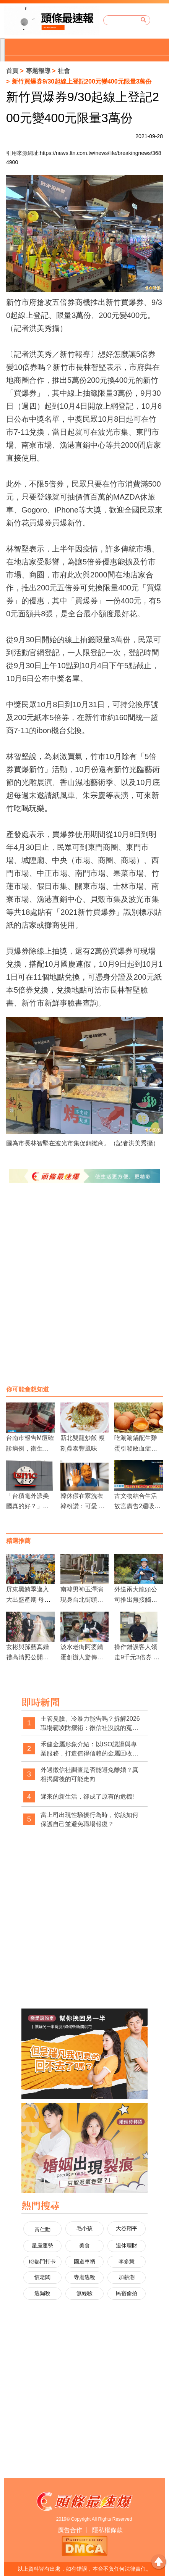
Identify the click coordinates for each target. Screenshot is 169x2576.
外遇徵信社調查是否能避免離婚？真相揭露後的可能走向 (89, 1774)
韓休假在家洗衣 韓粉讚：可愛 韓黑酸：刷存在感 (82, 1506)
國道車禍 (84, 2261)
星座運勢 (42, 2245)
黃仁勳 (42, 2229)
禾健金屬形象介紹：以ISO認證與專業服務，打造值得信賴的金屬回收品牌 (89, 1749)
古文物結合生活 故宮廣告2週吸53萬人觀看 (138, 1506)
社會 (64, 71)
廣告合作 (70, 2530)
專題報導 (38, 71)
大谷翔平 (126, 2228)
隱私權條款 (107, 2530)
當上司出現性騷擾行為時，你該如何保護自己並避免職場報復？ (89, 1819)
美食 (84, 2245)
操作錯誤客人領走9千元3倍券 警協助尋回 (136, 1657)
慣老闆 (42, 2277)
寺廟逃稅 (84, 2277)
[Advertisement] (84, 1290)
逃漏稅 (42, 2293)
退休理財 (126, 2245)
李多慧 (127, 2261)
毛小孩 (84, 2228)
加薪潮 (127, 2277)
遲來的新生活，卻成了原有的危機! (87, 1796)
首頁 (12, 71)
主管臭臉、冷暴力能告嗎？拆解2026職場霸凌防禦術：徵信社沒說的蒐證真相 (90, 1723)
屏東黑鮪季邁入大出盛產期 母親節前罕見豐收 (28, 1599)
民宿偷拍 (126, 2293)
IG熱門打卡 (42, 2261)
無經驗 (84, 2293)
